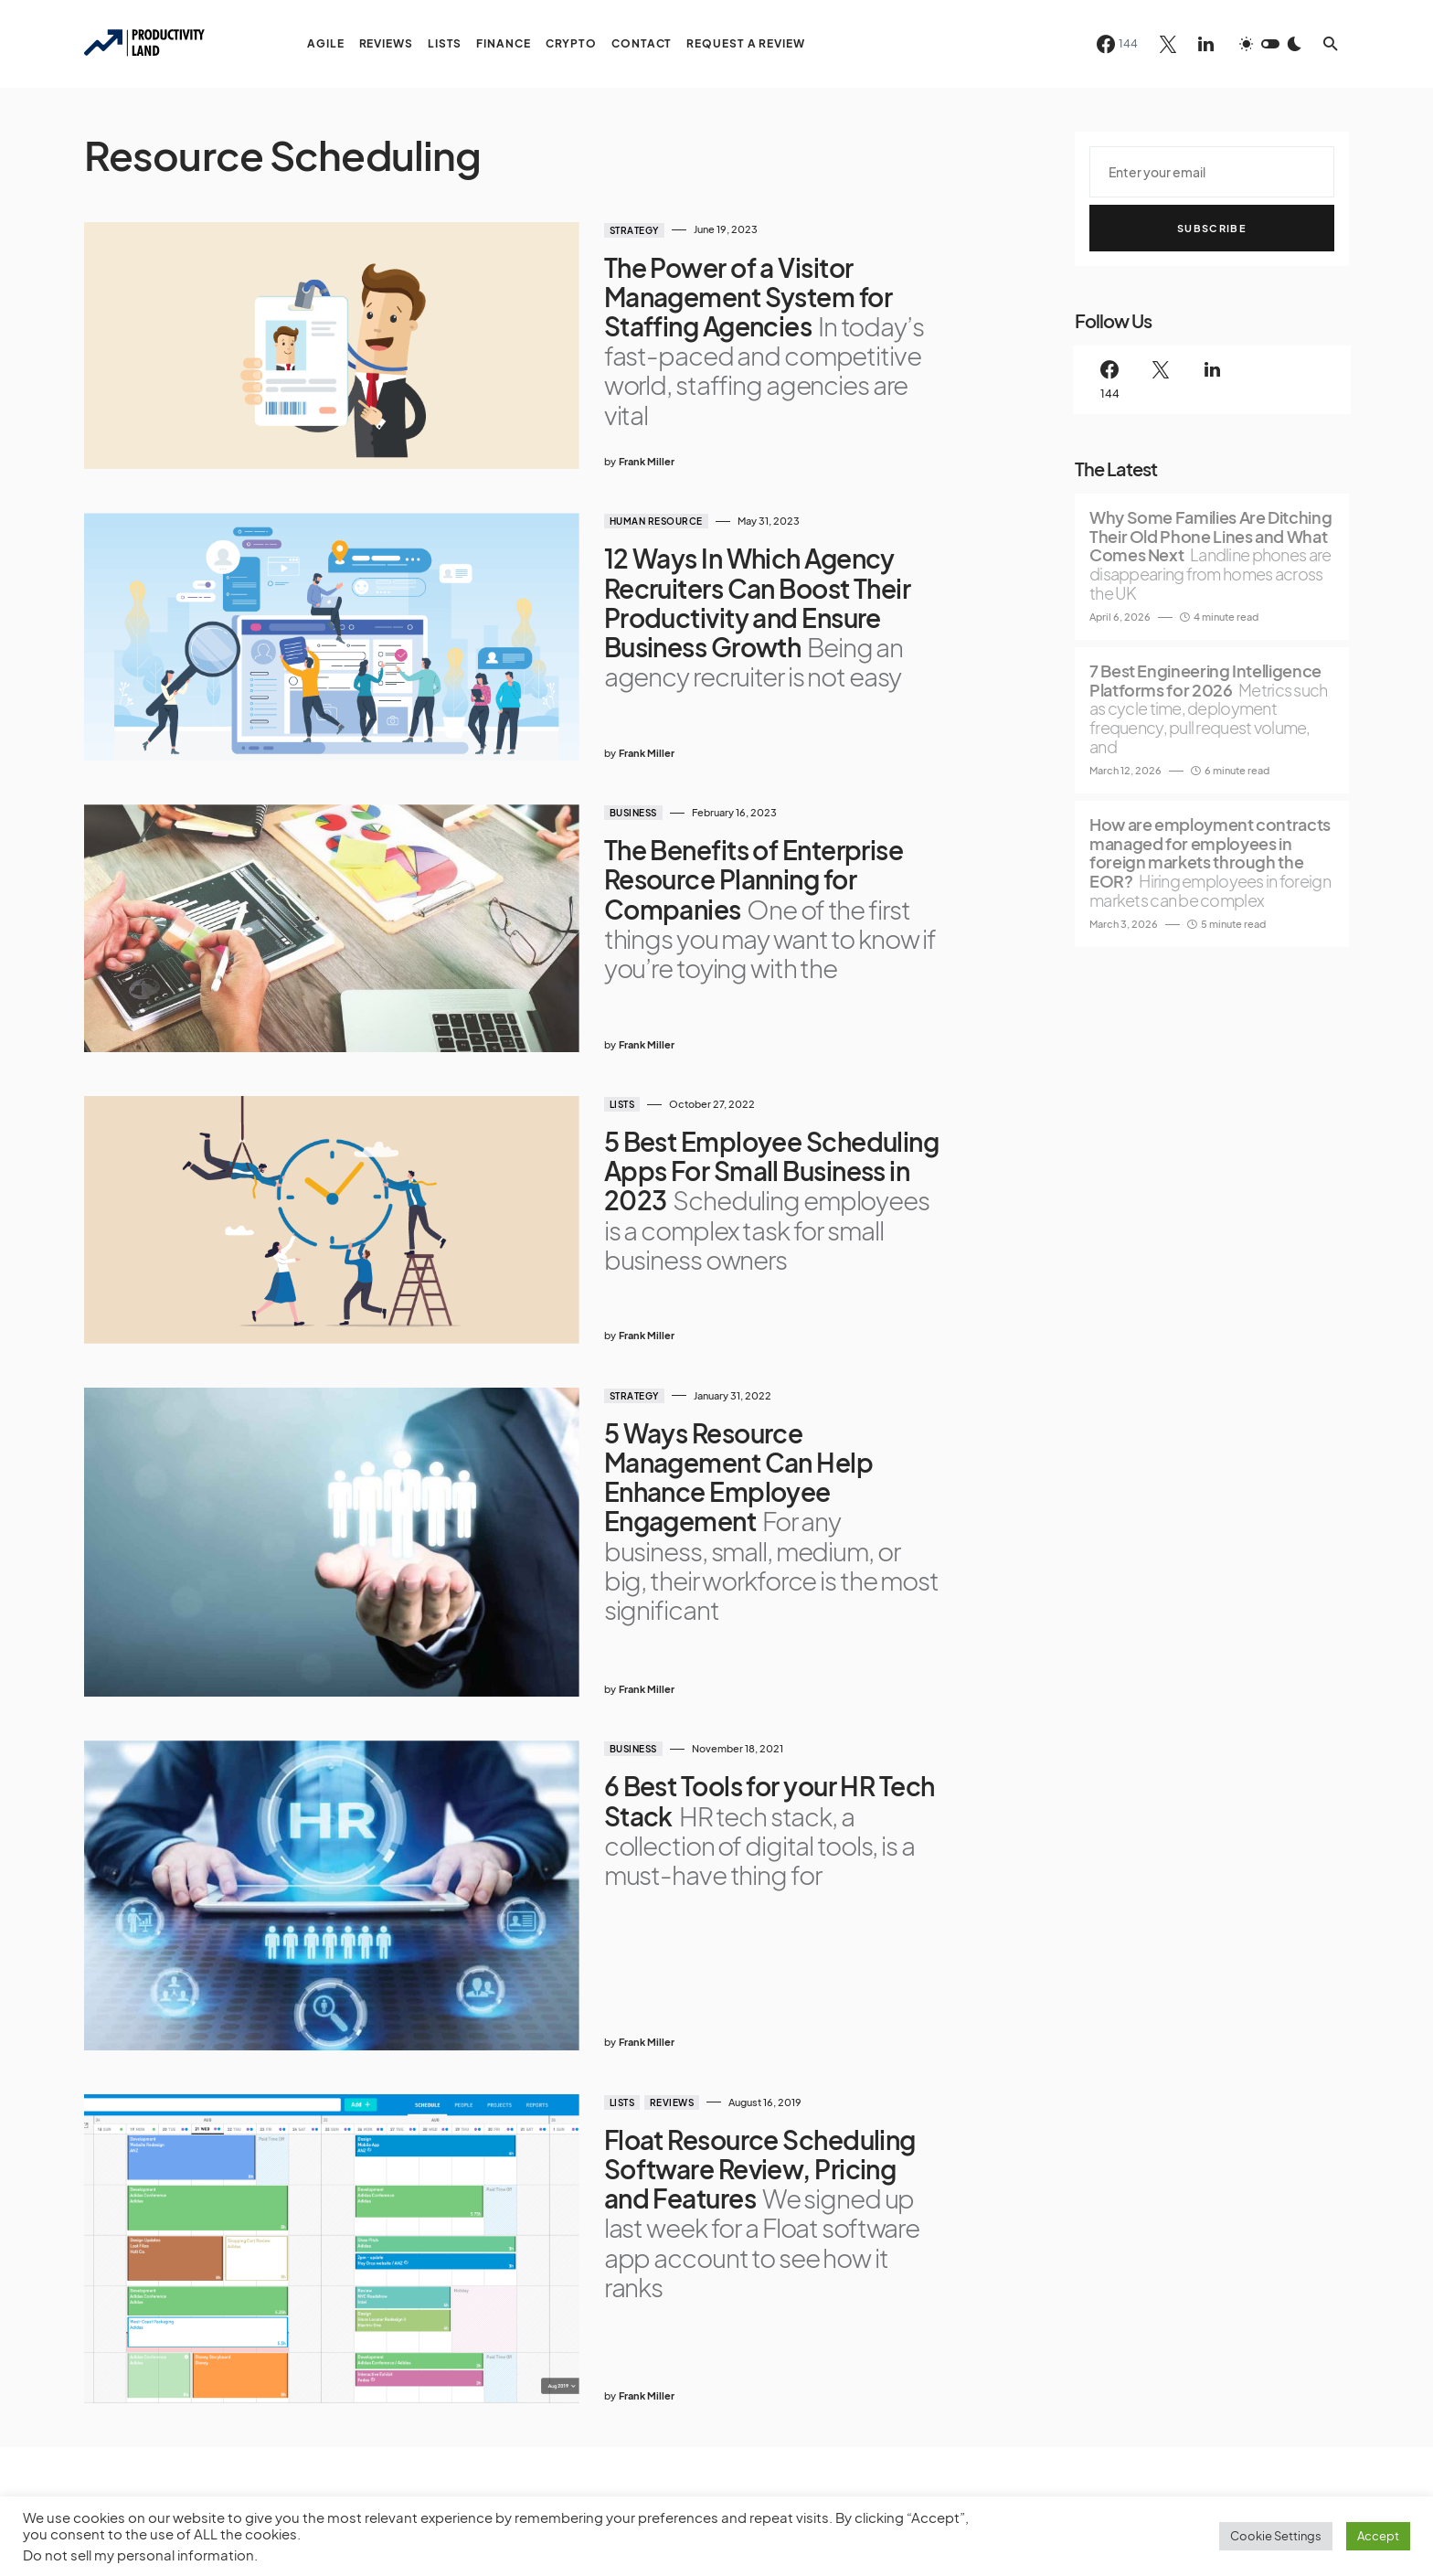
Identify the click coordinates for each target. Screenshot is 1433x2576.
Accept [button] (1378, 2535)
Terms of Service (223, 2439)
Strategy (573, 230)
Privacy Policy (120, 2439)
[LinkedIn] (1206, 44)
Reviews (611, 1889)
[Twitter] (1168, 44)
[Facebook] (1117, 44)
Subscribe (1212, 228)
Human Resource (595, 489)
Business (572, 747)
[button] (1270, 43)
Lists (561, 1006)
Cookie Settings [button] (1276, 2535)
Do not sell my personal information (138, 2555)
